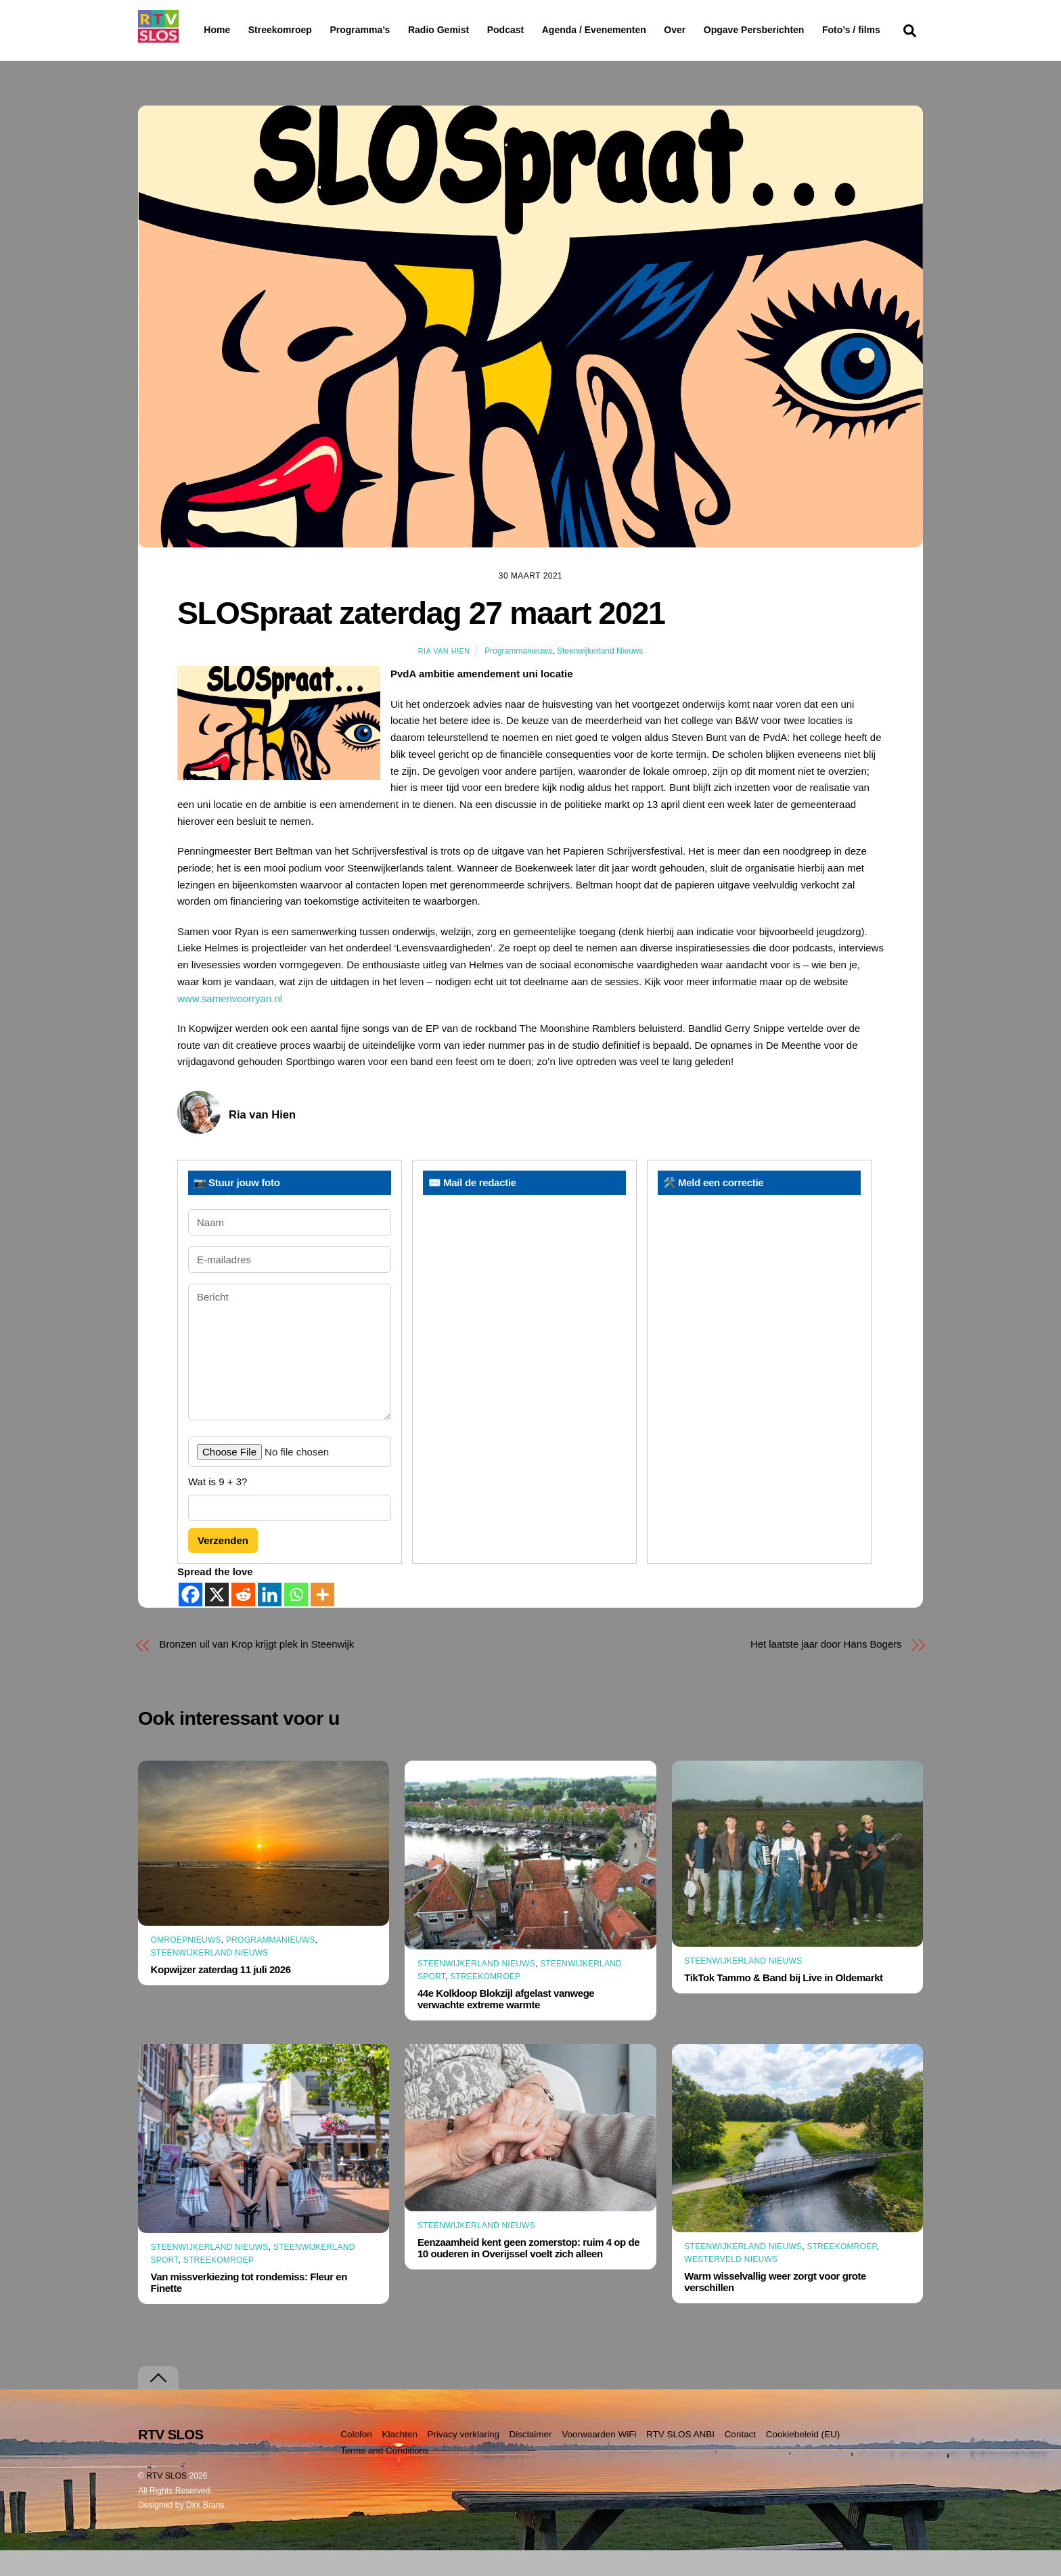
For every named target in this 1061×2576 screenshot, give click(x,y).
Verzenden (223, 1567)
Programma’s (385, 30)
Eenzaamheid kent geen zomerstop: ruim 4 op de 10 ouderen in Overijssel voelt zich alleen (528, 2274)
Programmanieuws (518, 677)
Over (710, 29)
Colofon (356, 2460)
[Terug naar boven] (158, 2404)
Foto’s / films (235, 57)
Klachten (399, 2460)
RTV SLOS (166, 2501)
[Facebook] (190, 1620)
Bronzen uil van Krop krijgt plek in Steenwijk (257, 1669)
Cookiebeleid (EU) (803, 2460)
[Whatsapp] (296, 1620)
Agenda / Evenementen (629, 29)
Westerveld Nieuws (730, 2285)
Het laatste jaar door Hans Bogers (825, 1669)
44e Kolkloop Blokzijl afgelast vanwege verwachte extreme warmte (505, 2025)
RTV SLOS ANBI (680, 2460)
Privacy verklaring (463, 2460)
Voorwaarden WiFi (599, 2460)
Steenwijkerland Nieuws (600, 677)
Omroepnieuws (186, 1966)
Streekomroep (283, 30)
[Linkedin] (269, 1620)
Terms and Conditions (384, 2477)
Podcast (540, 29)
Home (206, 29)
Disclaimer (531, 2460)
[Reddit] (243, 1620)
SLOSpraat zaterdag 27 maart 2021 (420, 638)
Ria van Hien (444, 677)
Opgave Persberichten (802, 30)
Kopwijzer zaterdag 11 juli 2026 (221, 1996)
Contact (741, 2460)
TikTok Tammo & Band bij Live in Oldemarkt (783, 2004)
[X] (217, 1620)
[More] (322, 1620)
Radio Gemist (473, 29)
